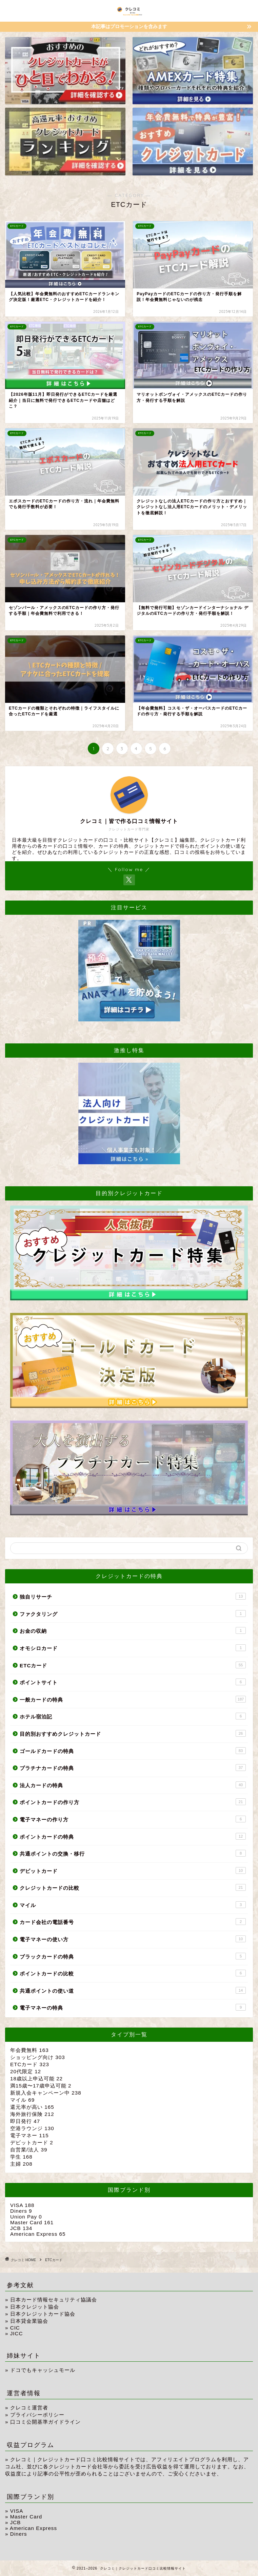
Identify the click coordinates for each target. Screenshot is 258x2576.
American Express (37, 2234)
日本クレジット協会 (34, 2307)
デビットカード (133, 1870)
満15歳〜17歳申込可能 (40, 2085)
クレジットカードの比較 (133, 1887)
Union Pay (26, 2217)
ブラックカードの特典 (133, 1956)
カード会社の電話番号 (133, 1921)
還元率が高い (32, 2107)
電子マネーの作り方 (133, 1819)
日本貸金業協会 (29, 2321)
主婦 (21, 2164)
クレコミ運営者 (29, 2407)
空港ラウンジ (32, 2128)
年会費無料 (29, 2050)
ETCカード (133, 1665)
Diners (21, 2211)
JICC (16, 2333)
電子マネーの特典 (133, 2007)
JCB (21, 2228)
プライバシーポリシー (37, 2415)
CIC (15, 2328)
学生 (21, 2157)
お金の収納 (133, 1630)
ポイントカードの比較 (133, 1973)
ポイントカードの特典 (133, 1836)
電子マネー (29, 2135)
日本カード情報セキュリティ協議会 (53, 2299)
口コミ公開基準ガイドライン (45, 2422)
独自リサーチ (133, 1596)
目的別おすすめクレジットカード (133, 1733)
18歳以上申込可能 (36, 2078)
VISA (22, 2205)
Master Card (32, 2222)
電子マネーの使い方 (133, 1938)
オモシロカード (133, 1647)
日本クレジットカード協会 (42, 2314)
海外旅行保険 (32, 2114)
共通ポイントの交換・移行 (133, 1853)
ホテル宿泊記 (133, 1716)
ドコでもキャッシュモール (42, 2370)
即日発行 (25, 2121)
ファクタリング (133, 1613)
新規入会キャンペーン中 (45, 2093)
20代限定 (25, 2071)
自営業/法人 (28, 2149)
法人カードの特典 (133, 1784)
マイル (133, 1904)
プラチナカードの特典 (133, 1767)
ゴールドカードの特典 (133, 1750)
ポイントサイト (133, 1682)
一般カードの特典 (133, 1699)
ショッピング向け (37, 2057)
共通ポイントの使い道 (133, 1990)
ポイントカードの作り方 (133, 1801)
